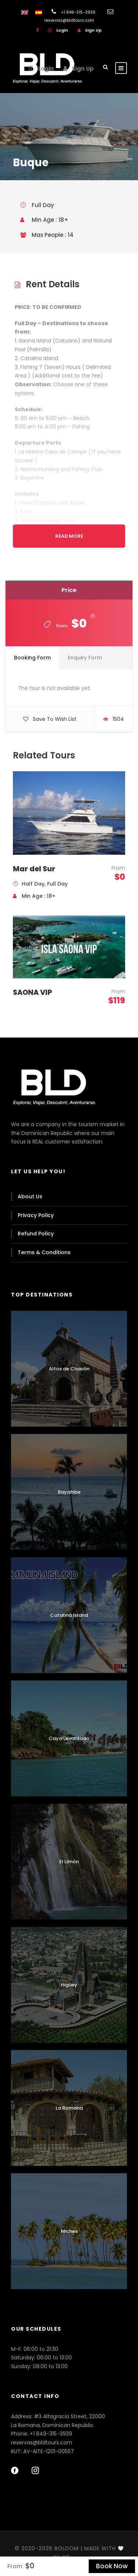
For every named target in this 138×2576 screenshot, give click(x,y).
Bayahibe (69, 1491)
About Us (30, 1196)
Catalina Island (69, 1615)
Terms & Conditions (44, 1252)
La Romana (69, 2107)
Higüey (69, 1984)
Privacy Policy (36, 1215)
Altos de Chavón (69, 1368)
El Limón (69, 1861)
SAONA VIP (32, 992)
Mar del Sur (34, 869)
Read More (69, 536)
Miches (69, 2231)
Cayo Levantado (69, 1738)
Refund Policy (36, 1233)
